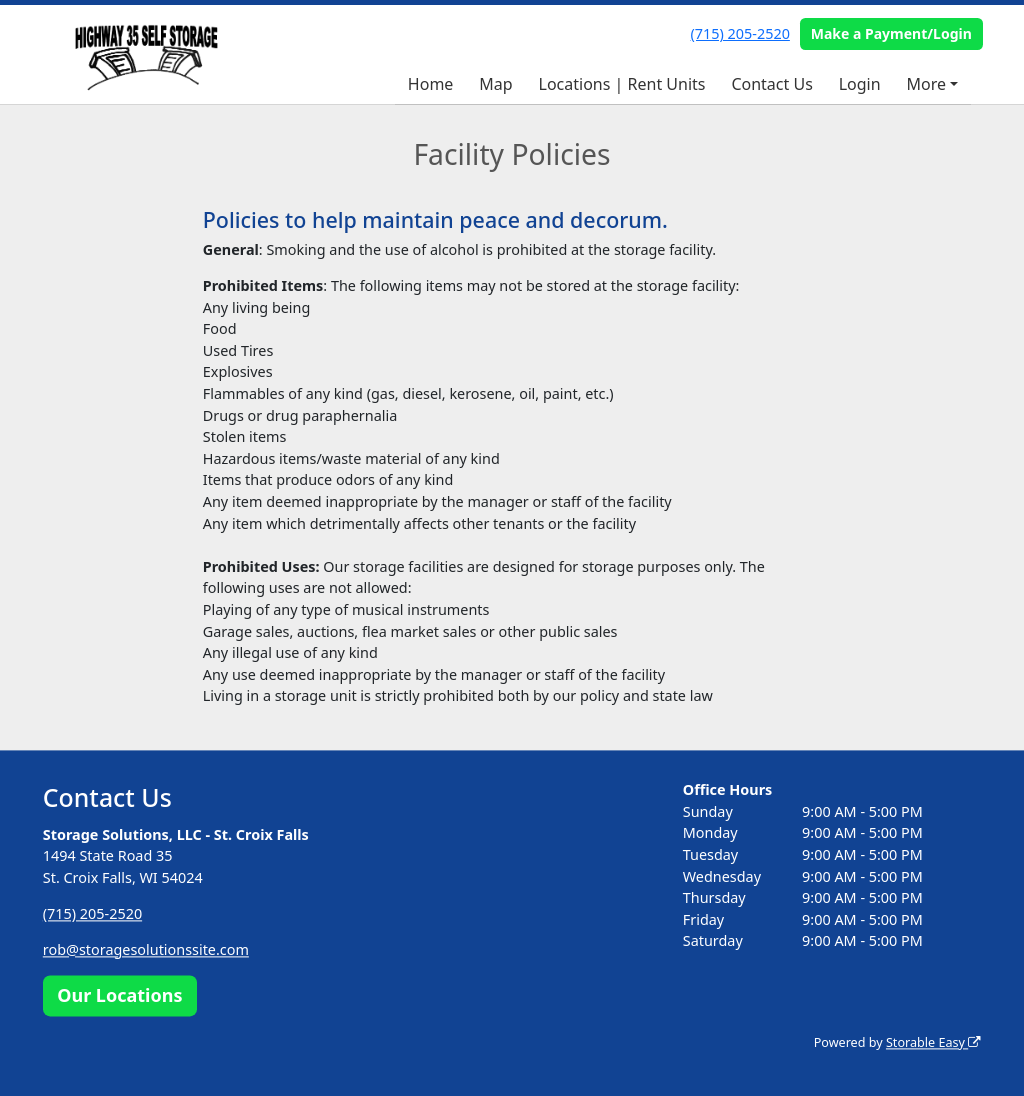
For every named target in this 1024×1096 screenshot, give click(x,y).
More (927, 84)
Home (431, 84)
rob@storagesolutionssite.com (146, 949)
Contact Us (771, 84)
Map (495, 84)
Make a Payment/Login (891, 33)
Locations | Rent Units (622, 84)
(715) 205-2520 (740, 33)
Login (860, 84)
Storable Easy (933, 1042)
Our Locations (119, 995)
